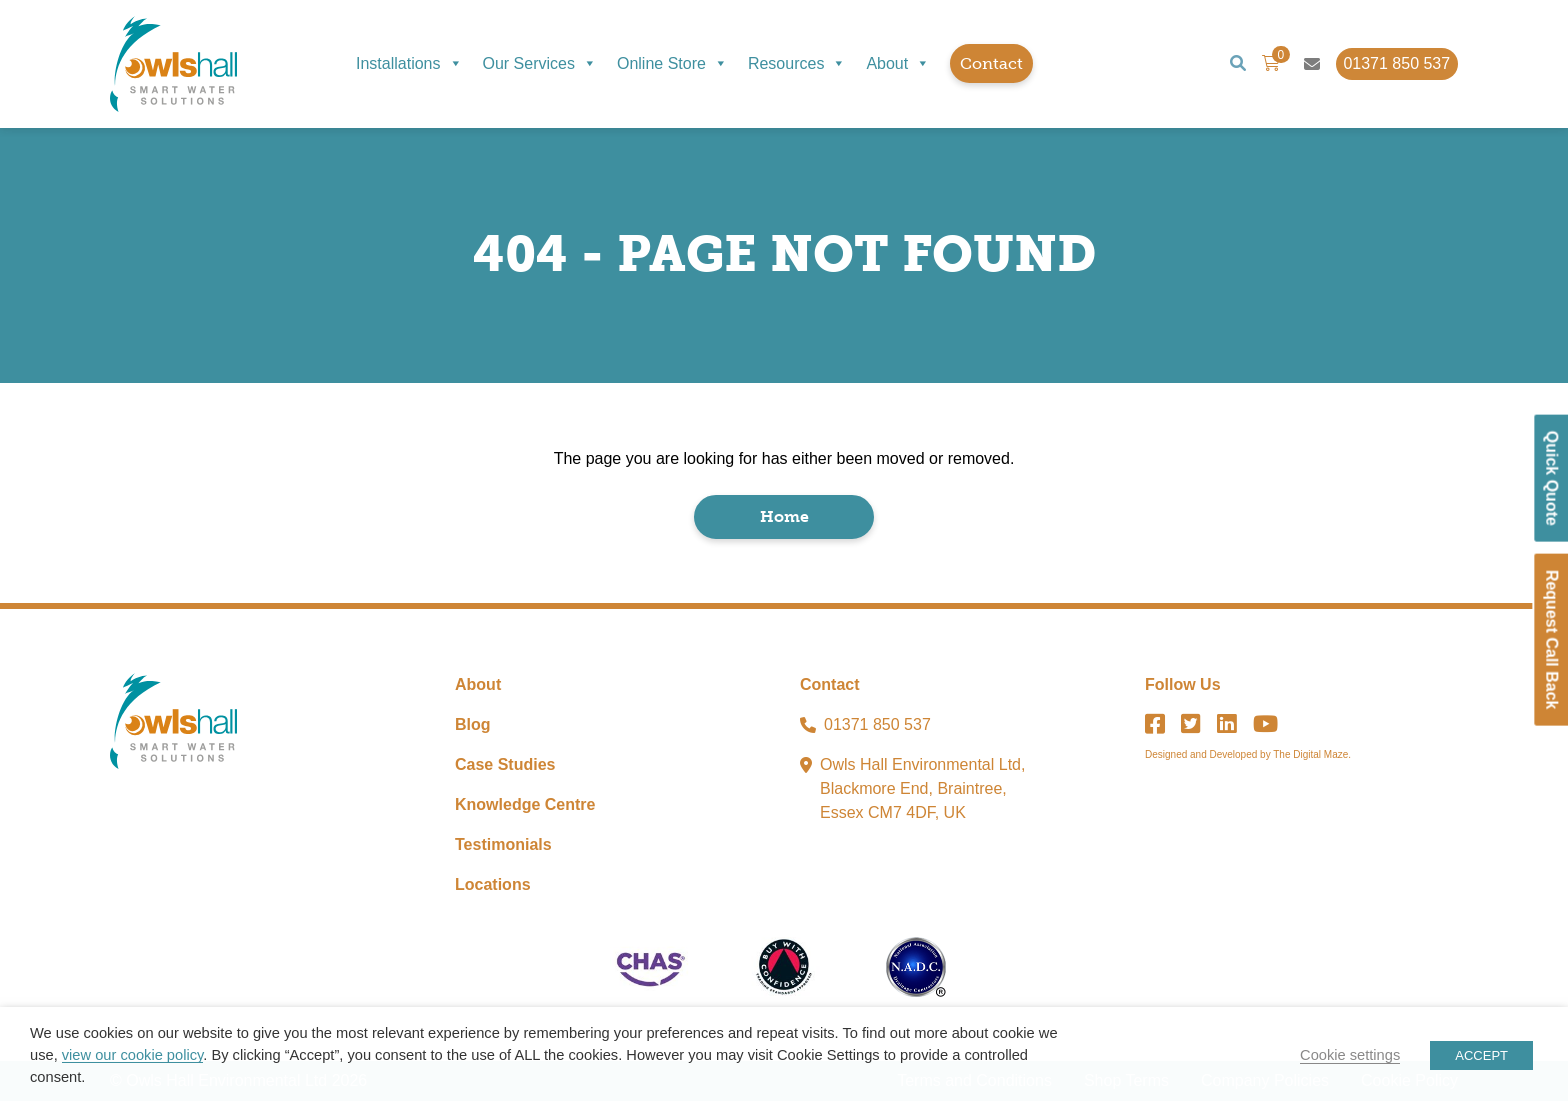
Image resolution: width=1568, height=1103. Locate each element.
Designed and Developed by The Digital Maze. (1248, 756)
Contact (991, 63)
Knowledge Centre (525, 806)
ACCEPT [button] (1481, 1055)
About (898, 63)
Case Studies (505, 766)
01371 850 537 (877, 726)
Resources (797, 63)
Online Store (672, 63)
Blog (473, 726)
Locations (493, 886)
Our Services (540, 63)
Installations (409, 63)
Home (784, 518)
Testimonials (503, 846)
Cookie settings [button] (1350, 1055)
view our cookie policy (132, 1055)
